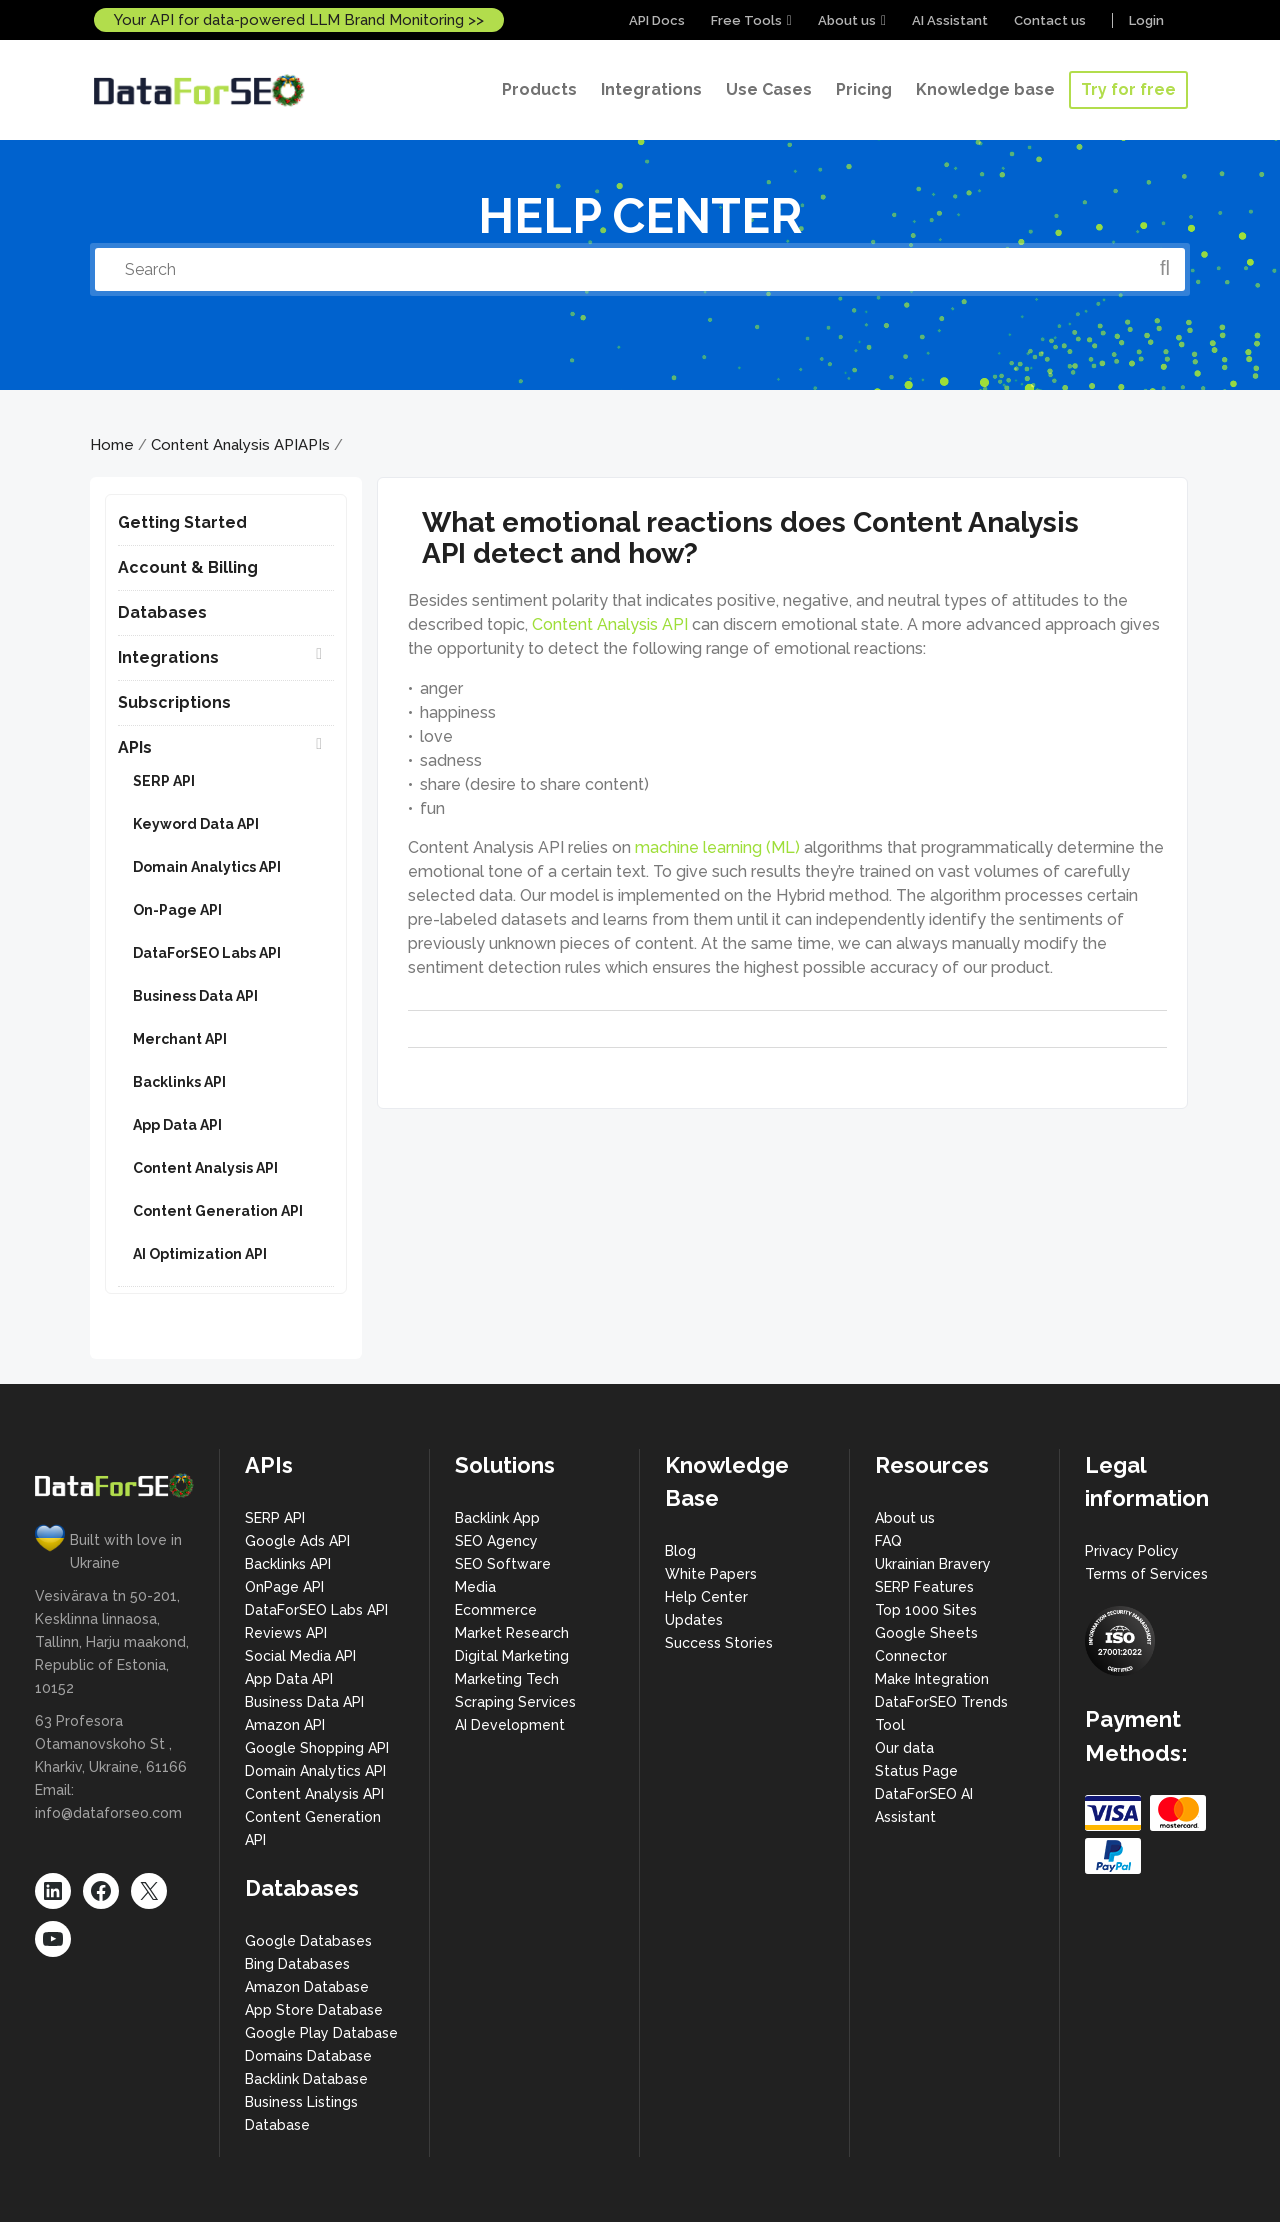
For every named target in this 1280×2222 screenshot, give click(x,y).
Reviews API (286, 1633)
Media (475, 1587)
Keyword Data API (196, 824)
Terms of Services (1146, 1574)
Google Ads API (297, 1541)
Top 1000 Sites (926, 1610)
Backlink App (497, 1518)
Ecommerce (496, 1610)
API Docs (657, 20)
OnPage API (284, 1587)
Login (1146, 20)
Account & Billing (188, 567)
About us (847, 20)
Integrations (168, 657)
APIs (314, 445)
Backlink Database (306, 2079)
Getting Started (182, 522)
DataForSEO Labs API (207, 953)
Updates (694, 1620)
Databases (162, 612)
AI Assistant (950, 20)
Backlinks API (179, 1082)
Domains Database (308, 2056)
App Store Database (314, 2010)
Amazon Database (307, 1987)
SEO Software (503, 1564)
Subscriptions (174, 702)
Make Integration (932, 1679)
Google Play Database (321, 2033)
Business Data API (195, 996)
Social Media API (300, 1656)
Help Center (706, 1597)
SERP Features (924, 1587)
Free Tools (746, 20)
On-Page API (177, 910)
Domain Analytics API (207, 867)
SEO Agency (496, 1541)
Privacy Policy (1132, 1551)
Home (112, 445)
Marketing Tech (507, 1679)
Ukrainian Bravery (933, 1564)
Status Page (916, 1771)
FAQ (888, 1541)
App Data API (177, 1125)
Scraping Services (515, 1702)
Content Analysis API (224, 445)
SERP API (164, 781)
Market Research (512, 1633)
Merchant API (180, 1039)
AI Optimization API (200, 1254)
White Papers (711, 1574)
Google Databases (308, 1941)
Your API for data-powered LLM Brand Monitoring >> (299, 20)
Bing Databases (297, 1964)
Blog (680, 1551)
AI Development (510, 1725)
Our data (904, 1748)
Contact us (1050, 20)
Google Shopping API (317, 1748)
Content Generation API (218, 1211)
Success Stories (719, 1643)
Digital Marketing (512, 1656)
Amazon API (285, 1725)
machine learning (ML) (717, 847)
